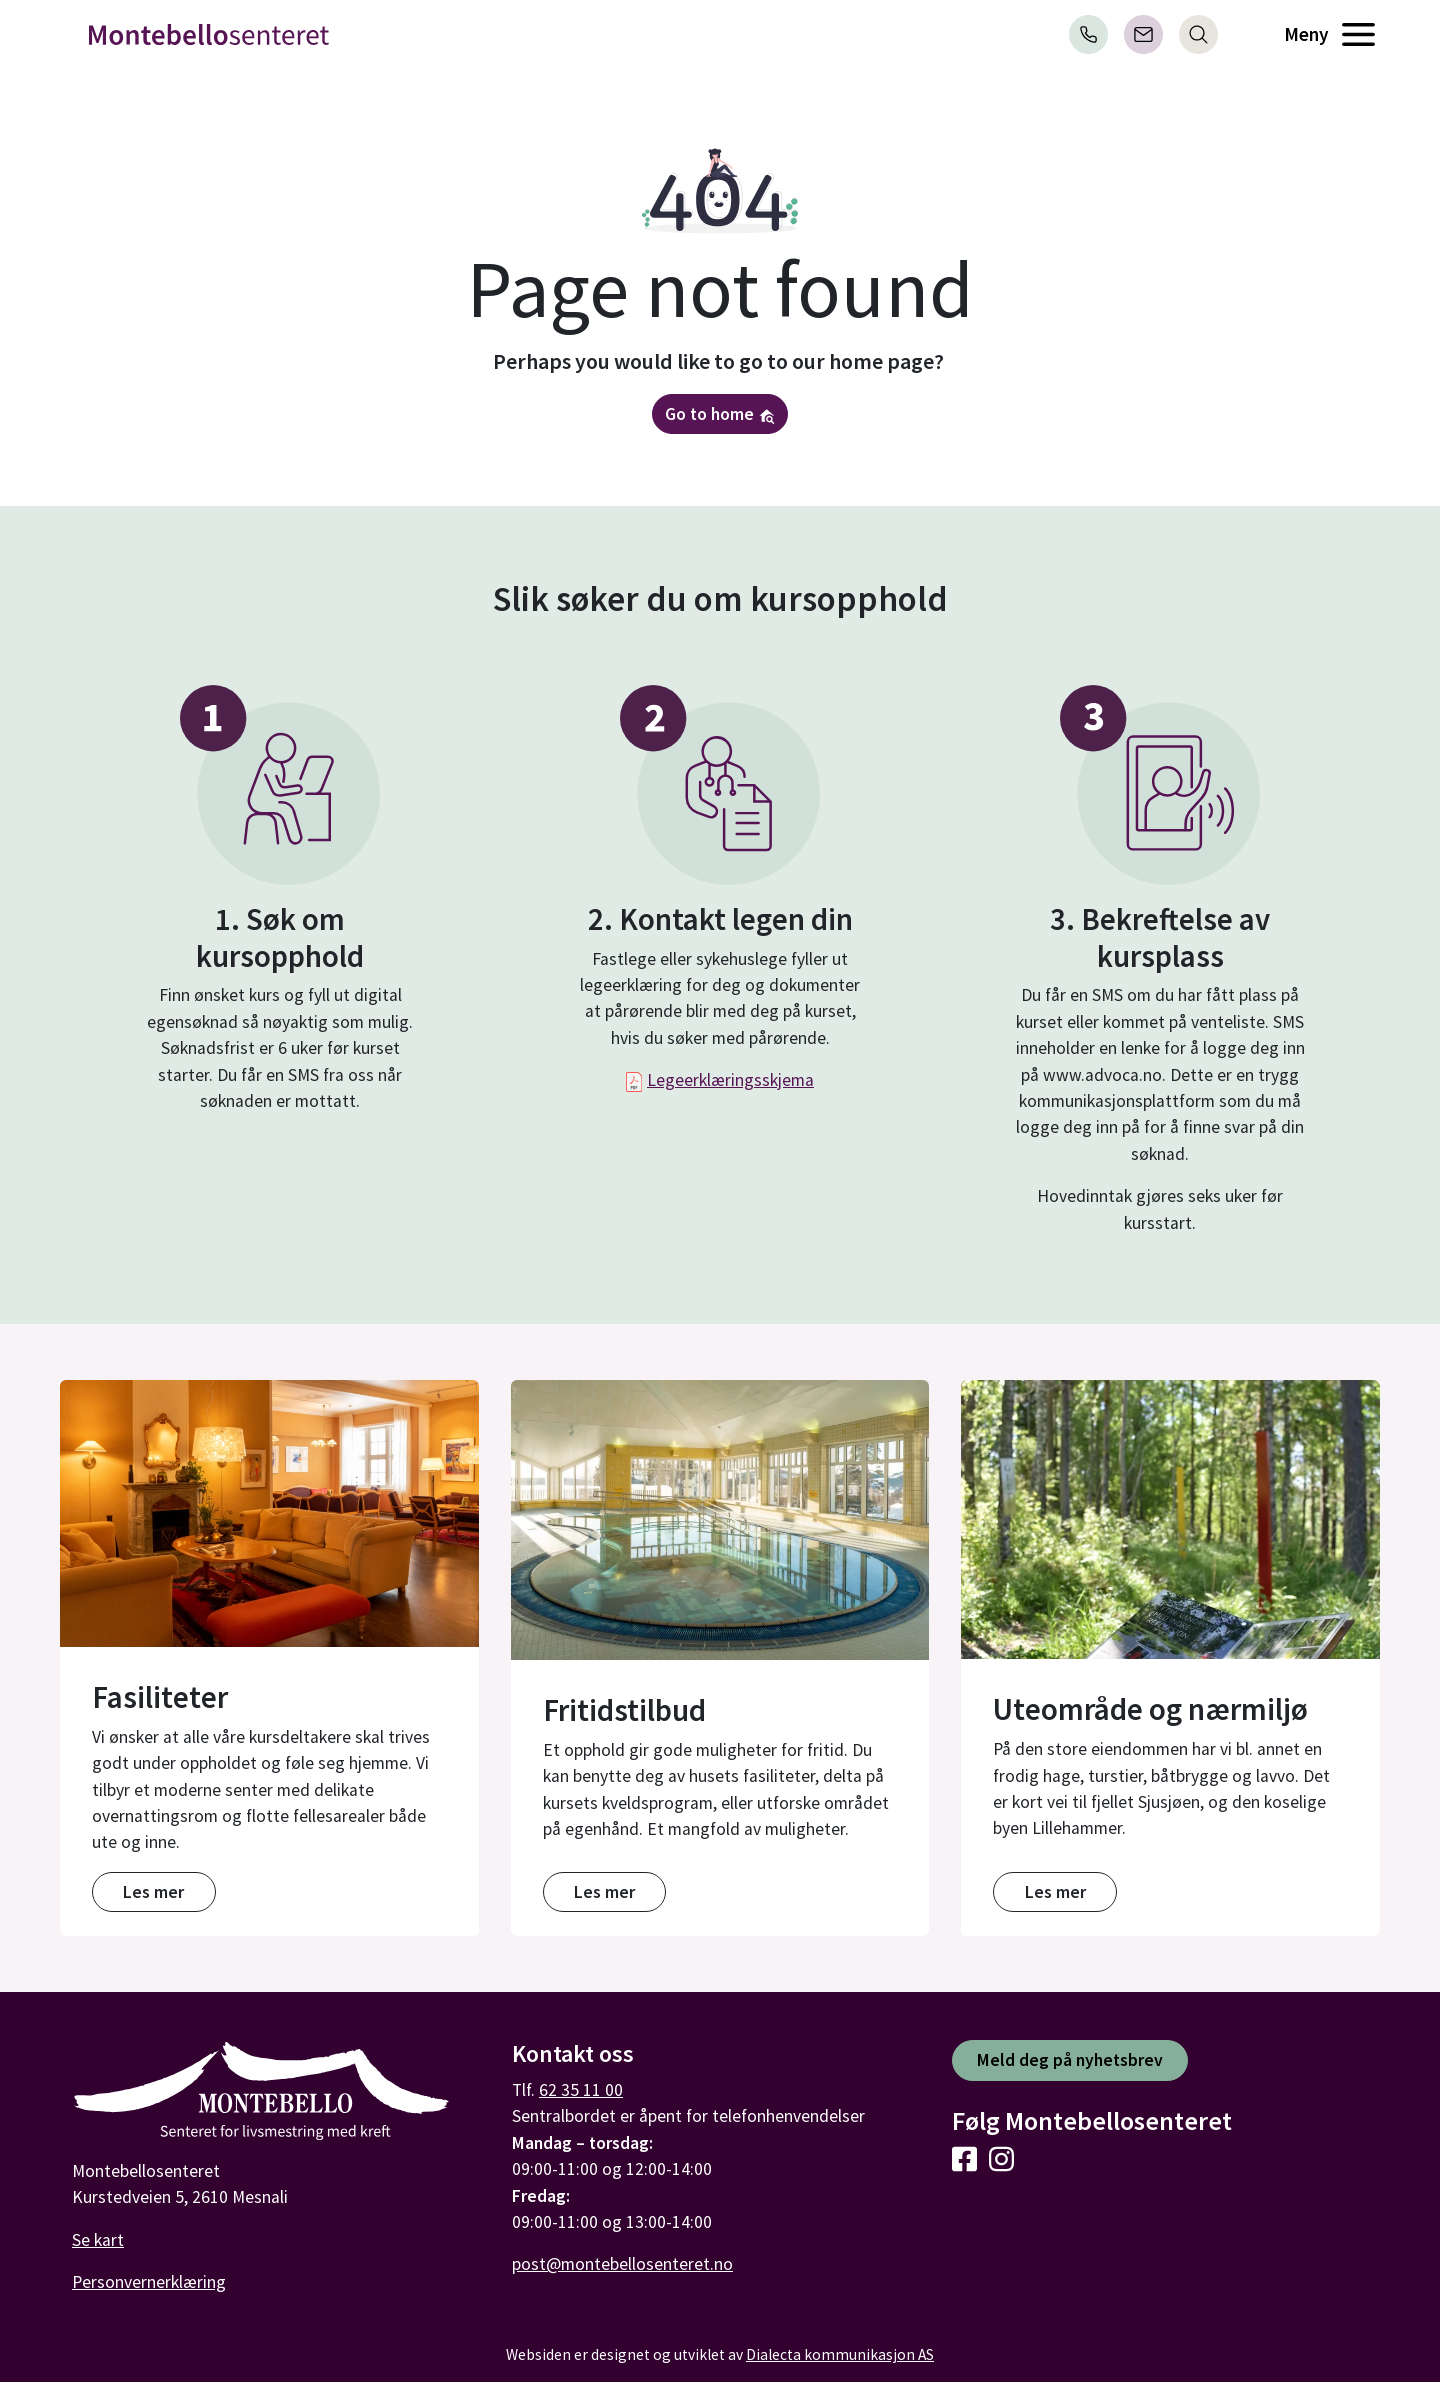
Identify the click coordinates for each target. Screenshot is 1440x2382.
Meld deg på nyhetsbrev (1070, 2060)
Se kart (98, 2240)
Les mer (153, 1892)
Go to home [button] (720, 414)
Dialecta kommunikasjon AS (840, 2354)
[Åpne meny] (1359, 35)
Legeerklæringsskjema (730, 1080)
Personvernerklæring (149, 2282)
